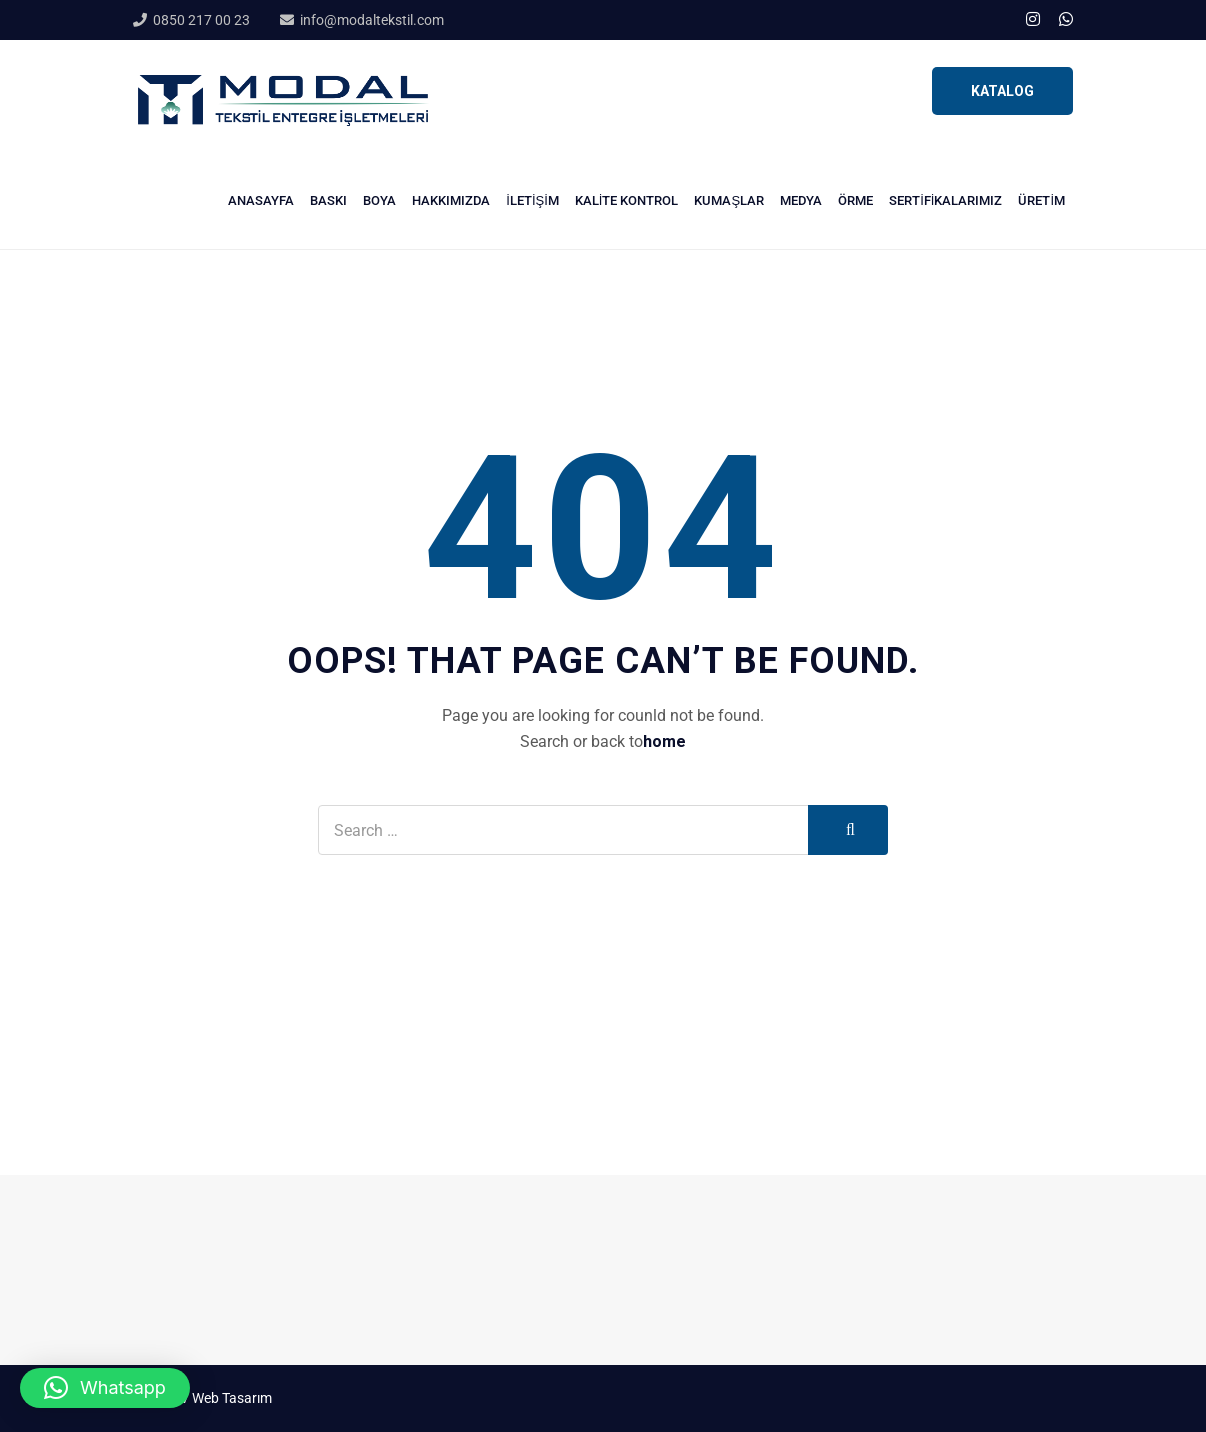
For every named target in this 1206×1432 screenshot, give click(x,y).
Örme (855, 200)
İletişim (532, 200)
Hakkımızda (451, 200)
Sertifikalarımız (945, 200)
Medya (801, 200)
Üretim (1041, 200)
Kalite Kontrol (627, 200)
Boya (379, 200)
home (664, 741)
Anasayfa (261, 200)
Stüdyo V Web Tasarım (202, 1398)
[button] (105, 1388)
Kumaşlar (729, 200)
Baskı (328, 200)
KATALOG (1002, 91)
